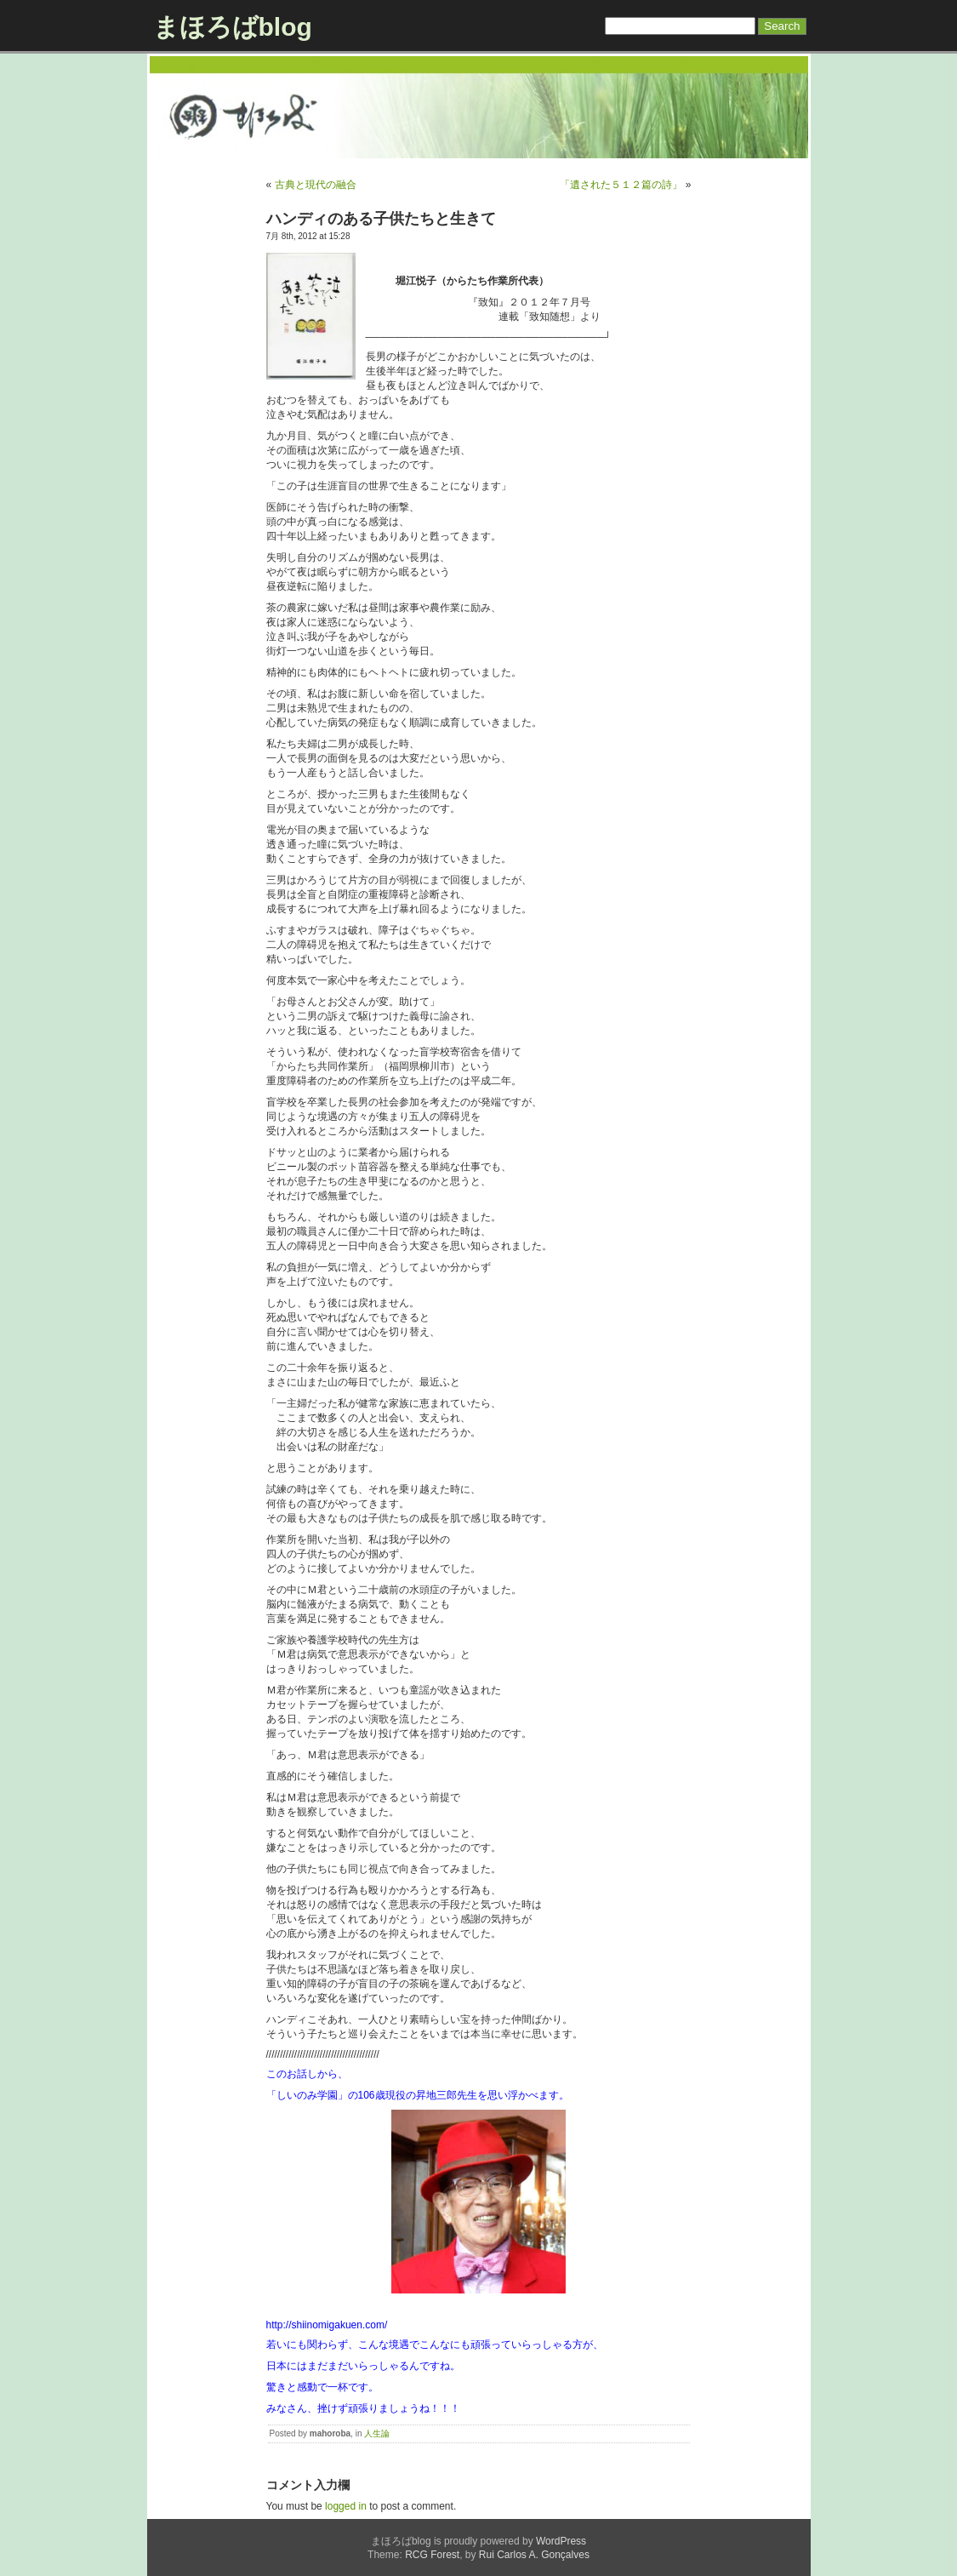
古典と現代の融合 (315, 185)
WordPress (561, 2541)
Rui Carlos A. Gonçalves (534, 2555)
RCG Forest (432, 2555)
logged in (346, 2506)
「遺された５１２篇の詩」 (621, 185)
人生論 (377, 2433)
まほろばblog (232, 27)
